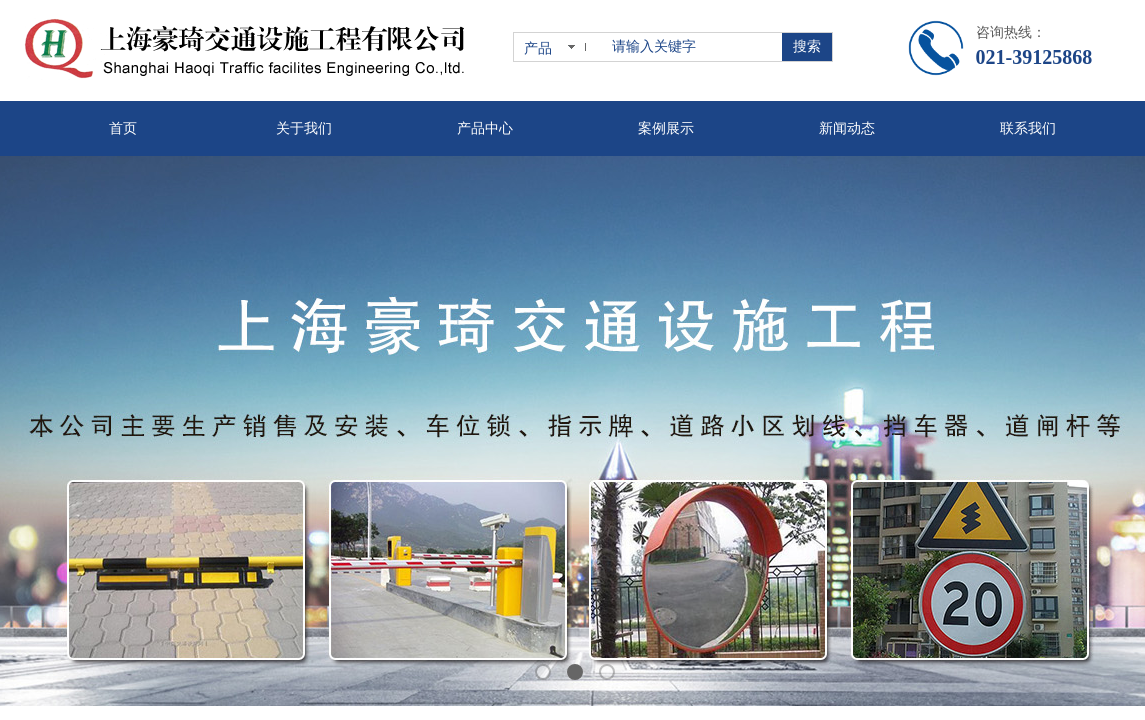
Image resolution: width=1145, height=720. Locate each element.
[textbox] (693, 47)
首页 (123, 128)
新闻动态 (847, 128)
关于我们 (304, 128)
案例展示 (666, 128)
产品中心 (485, 128)
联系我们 (1028, 128)
